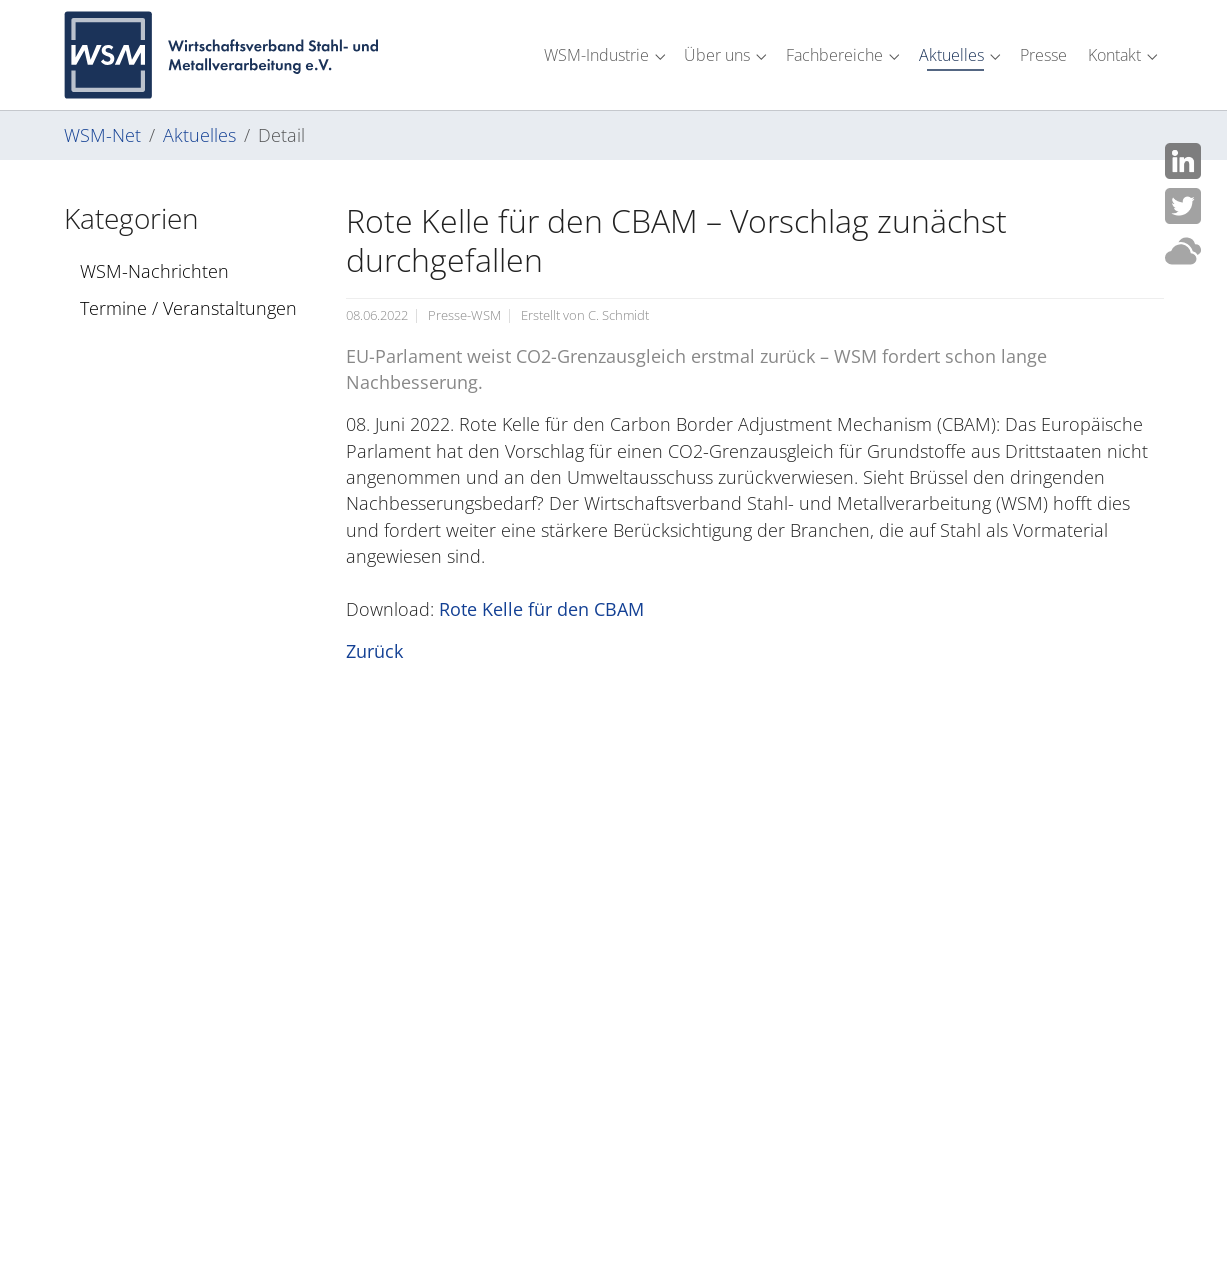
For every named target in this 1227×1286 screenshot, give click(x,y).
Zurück (374, 651)
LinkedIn (1183, 161)
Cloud (1183, 251)
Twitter (1183, 206)
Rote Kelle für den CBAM (541, 609)
